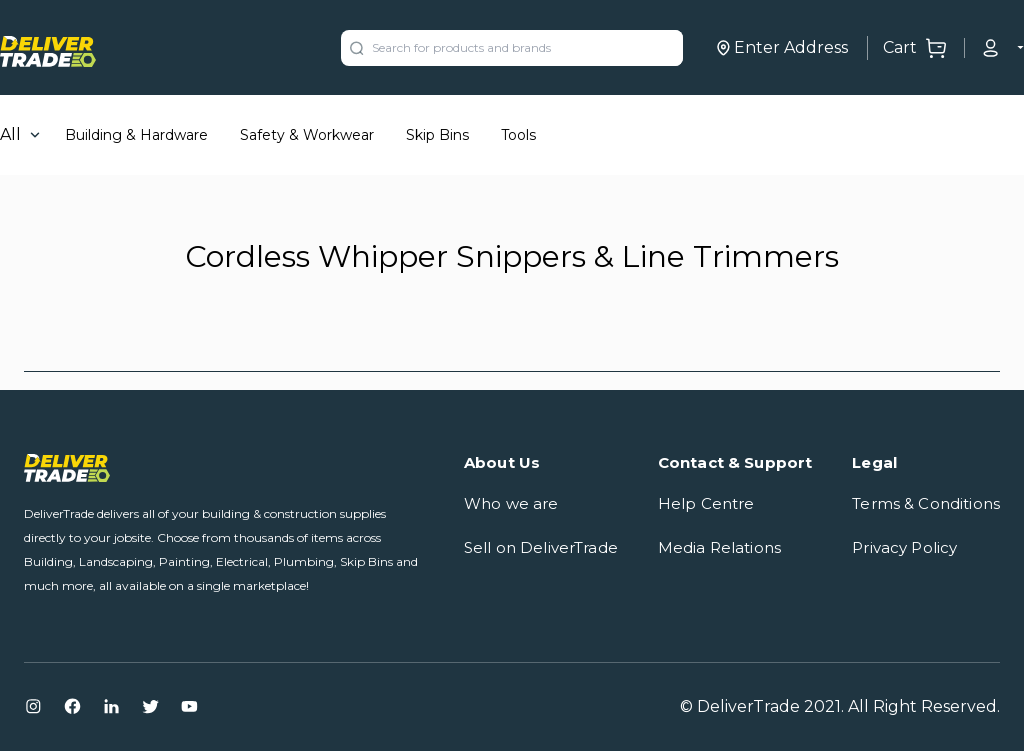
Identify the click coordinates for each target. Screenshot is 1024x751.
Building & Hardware (136, 135)
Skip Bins (437, 135)
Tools (518, 135)
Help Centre (706, 503)
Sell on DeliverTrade (541, 547)
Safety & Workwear (307, 135)
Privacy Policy (904, 547)
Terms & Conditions (926, 503)
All (10, 134)
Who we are (511, 503)
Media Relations (719, 547)
